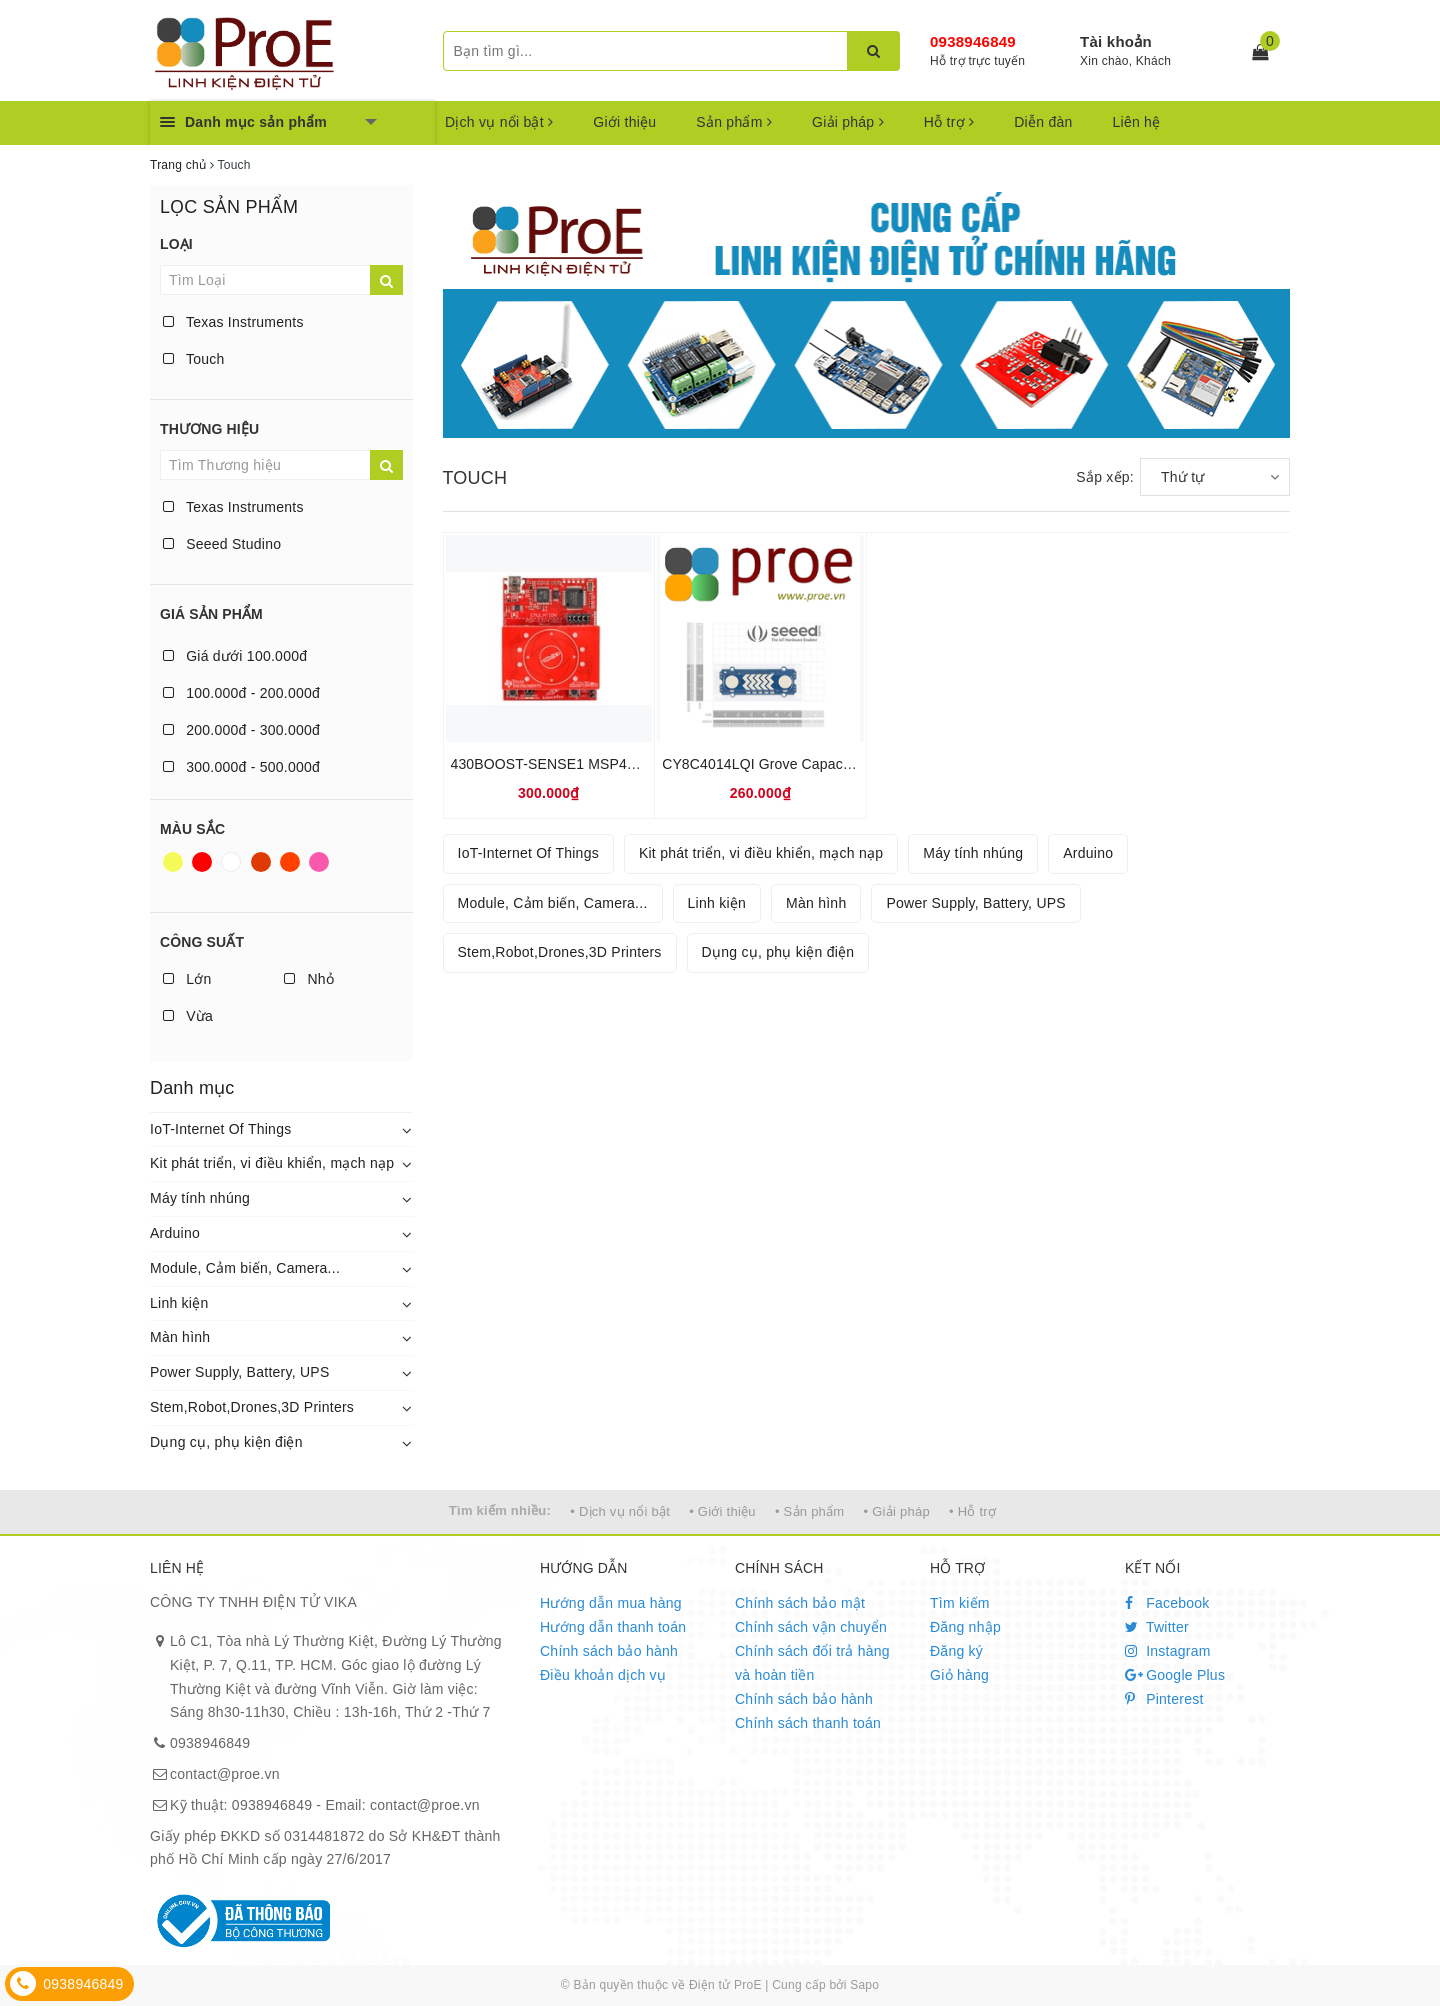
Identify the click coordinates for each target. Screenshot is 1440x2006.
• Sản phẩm (809, 1511)
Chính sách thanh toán (808, 1723)
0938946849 (973, 41)
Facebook (1167, 1603)
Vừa (188, 1016)
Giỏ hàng (959, 1675)
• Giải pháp (897, 1511)
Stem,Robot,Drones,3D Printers (252, 1407)
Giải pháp (848, 122)
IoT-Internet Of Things (220, 1129)
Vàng (173, 862)
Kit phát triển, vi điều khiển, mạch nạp (272, 1163)
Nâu (261, 862)
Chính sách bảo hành (609, 1651)
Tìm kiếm (960, 1603)
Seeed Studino (222, 544)
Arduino (175, 1233)
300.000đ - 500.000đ (241, 767)
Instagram (1168, 1651)
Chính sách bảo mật (800, 1603)
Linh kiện (179, 1303)
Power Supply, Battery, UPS (240, 1372)
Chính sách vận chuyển (811, 1627)
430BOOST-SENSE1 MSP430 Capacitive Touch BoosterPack (646, 764)
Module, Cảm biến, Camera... (245, 1268)
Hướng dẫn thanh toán (613, 1627)
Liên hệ (1137, 122)
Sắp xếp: (1105, 477)
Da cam (290, 862)
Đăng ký (956, 1651)
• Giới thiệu (722, 1511)
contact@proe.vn (225, 1774)
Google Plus (1175, 1675)
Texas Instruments (233, 322)
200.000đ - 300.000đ (241, 730)
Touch (194, 359)
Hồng (319, 862)
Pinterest (1164, 1699)
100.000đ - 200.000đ (241, 693)
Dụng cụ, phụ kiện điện (226, 1442)
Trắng (231, 862)
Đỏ (202, 862)
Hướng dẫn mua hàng (611, 1603)
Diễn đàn (1043, 122)
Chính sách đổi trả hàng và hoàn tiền (812, 1663)
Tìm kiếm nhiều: (500, 1510)
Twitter (1157, 1627)
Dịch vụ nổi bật (499, 122)
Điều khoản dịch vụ (603, 1675)
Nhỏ (309, 979)
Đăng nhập (965, 1627)
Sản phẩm (734, 122)
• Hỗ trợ (972, 1511)
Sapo (864, 1985)
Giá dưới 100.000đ (235, 656)
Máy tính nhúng (200, 1198)
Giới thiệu (624, 122)
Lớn (187, 979)
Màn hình (180, 1337)
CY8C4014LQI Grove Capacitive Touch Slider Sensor (831, 764)
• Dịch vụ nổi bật (620, 1511)
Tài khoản (1116, 41)
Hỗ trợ (949, 122)
